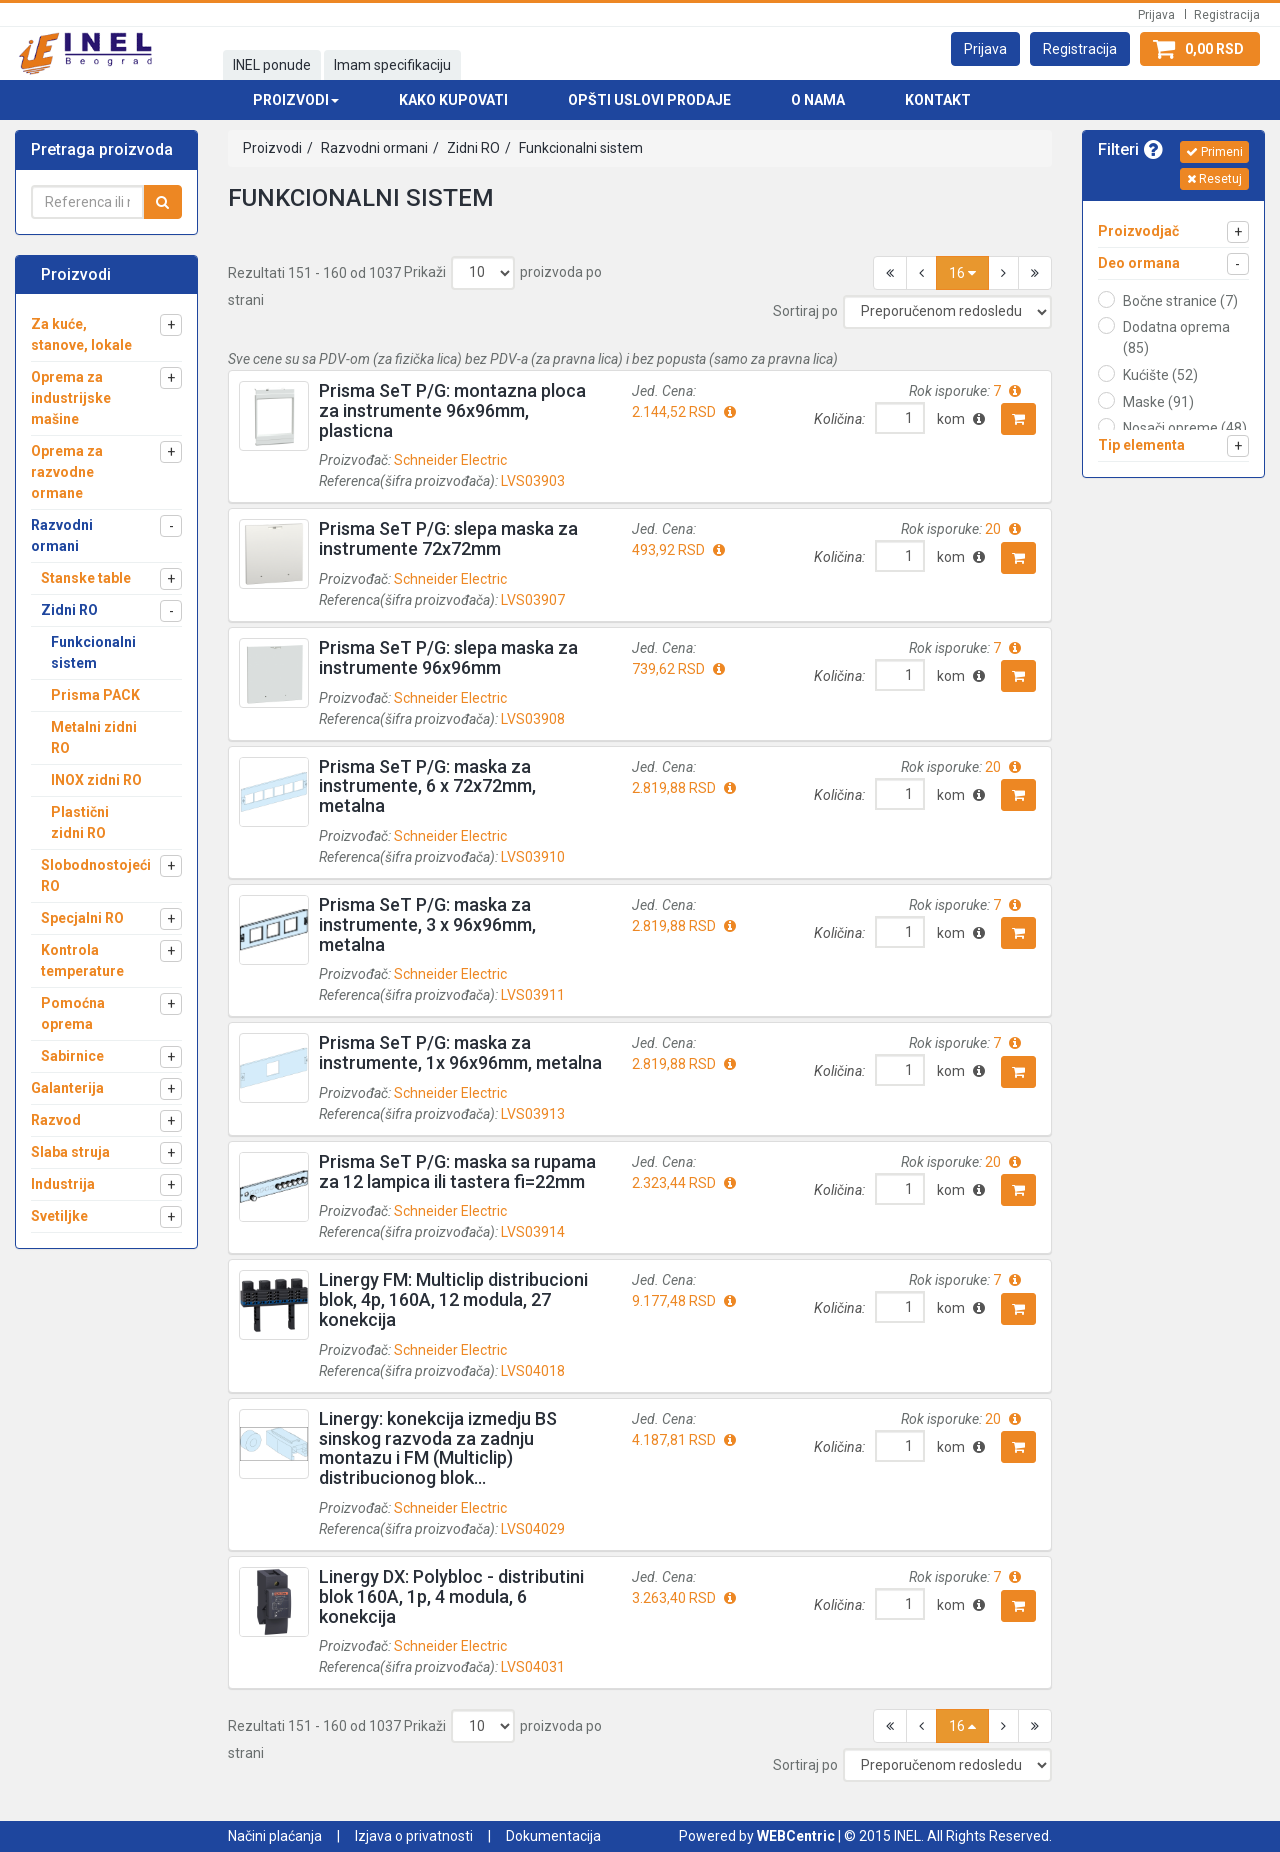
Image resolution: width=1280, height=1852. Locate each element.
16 (962, 273)
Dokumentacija (553, 1836)
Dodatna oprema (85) (1176, 337)
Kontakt (938, 100)
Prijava (1156, 15)
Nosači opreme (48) (1185, 428)
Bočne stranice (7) (1180, 301)
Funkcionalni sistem (579, 148)
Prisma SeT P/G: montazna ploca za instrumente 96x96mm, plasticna (452, 410)
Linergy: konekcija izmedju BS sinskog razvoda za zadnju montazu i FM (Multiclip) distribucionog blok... (438, 1448)
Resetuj (1214, 179)
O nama (818, 100)
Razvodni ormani (373, 148)
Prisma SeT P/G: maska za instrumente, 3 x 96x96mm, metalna (427, 924)
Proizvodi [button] (296, 100)
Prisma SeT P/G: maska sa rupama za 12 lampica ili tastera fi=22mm (457, 1171)
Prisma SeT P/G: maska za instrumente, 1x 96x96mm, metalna (460, 1052)
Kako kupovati (453, 100)
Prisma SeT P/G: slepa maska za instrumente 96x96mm (448, 657)
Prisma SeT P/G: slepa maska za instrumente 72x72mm (448, 538)
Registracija (1227, 15)
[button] (985, 49)
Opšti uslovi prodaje (649, 100)
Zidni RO (472, 148)
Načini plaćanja (275, 1836)
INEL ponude (272, 65)
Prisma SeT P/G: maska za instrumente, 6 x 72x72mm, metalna (427, 786)
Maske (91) (1158, 402)
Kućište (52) (1160, 375)
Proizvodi (272, 148)
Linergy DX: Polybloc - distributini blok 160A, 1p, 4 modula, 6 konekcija (451, 1596)
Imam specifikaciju (392, 65)
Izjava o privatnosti (414, 1836)
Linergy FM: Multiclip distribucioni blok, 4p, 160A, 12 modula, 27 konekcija (453, 1299)
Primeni (1214, 152)
